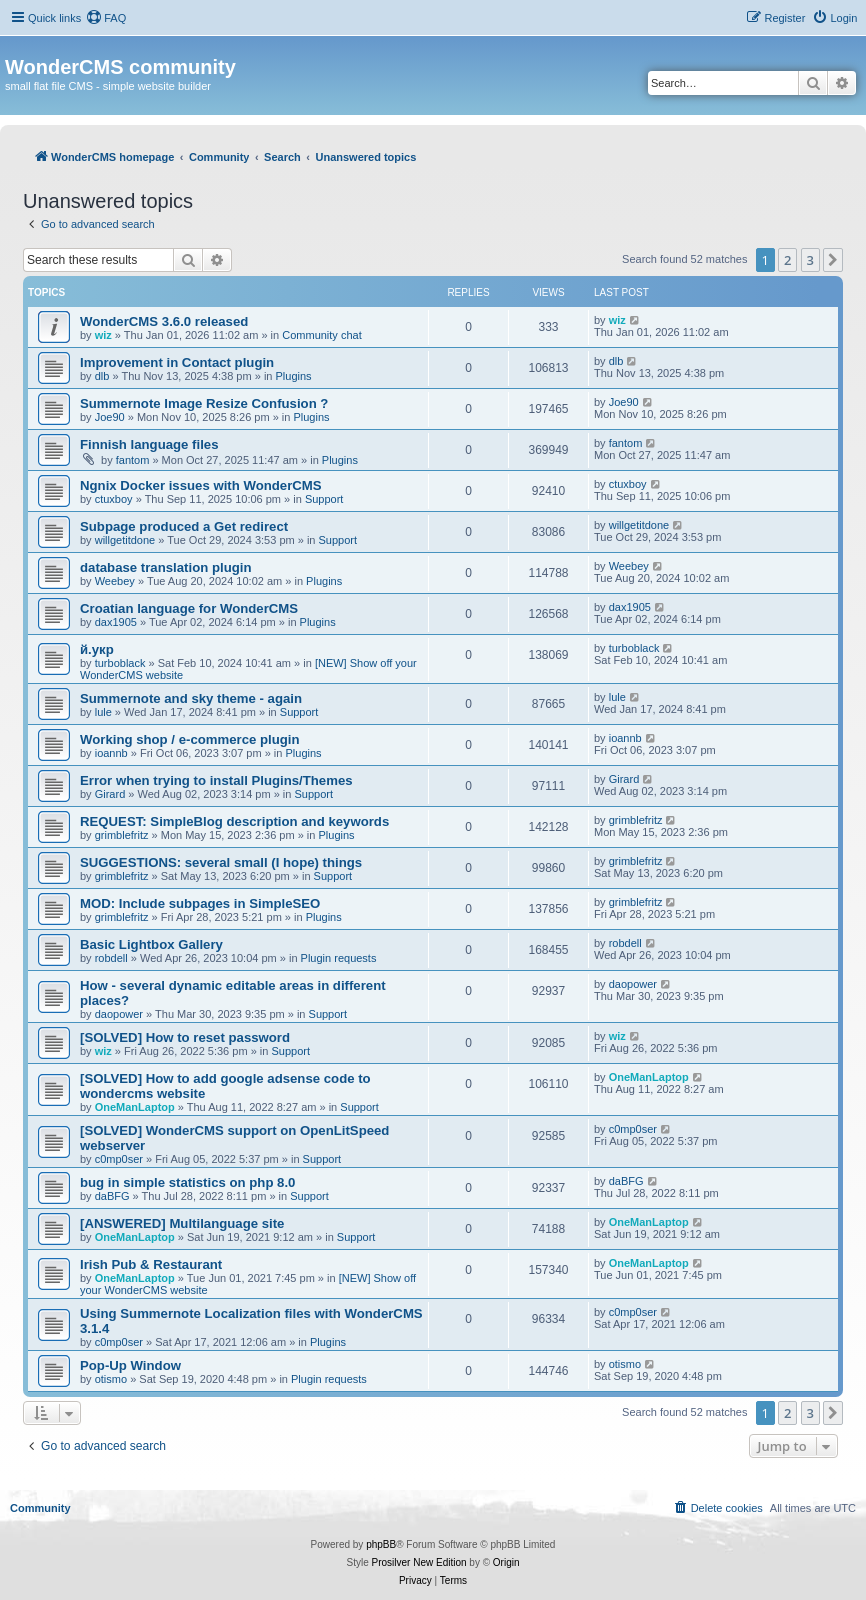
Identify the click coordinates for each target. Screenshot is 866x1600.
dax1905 (116, 622)
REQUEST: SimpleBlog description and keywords (234, 821)
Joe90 (110, 417)
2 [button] (787, 260)
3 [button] (810, 260)
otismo (111, 1379)
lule (103, 712)
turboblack (120, 663)
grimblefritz (122, 835)
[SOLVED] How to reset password (185, 1037)
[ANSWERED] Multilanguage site (182, 1223)
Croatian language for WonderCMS (189, 608)
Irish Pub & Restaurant (151, 1264)
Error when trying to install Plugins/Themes (216, 780)
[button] (833, 260)
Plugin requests (339, 958)
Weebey (115, 581)
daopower (119, 1014)
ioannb (111, 753)
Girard (110, 794)
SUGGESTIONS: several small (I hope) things (221, 862)
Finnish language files (149, 444)
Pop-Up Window (130, 1365)
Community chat (321, 335)
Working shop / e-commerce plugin (190, 739)
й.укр (97, 649)
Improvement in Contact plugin (177, 362)
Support (324, 499)
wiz (103, 335)
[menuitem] (106, 18)
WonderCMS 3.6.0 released (164, 321)
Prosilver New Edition (419, 1562)
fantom (133, 460)
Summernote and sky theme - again (191, 698)
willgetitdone (125, 540)
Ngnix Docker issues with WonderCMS (201, 485)
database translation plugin (165, 567)
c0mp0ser (119, 1159)
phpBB (381, 1544)
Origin (506, 1562)
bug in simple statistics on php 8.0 (187, 1182)
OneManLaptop (135, 1107)
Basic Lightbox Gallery (151, 944)
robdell (111, 958)
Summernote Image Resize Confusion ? (204, 403)
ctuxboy (114, 499)
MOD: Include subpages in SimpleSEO (200, 903)
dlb (102, 376)
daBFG (112, 1196)
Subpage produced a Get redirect (184, 526)
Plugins (294, 376)
